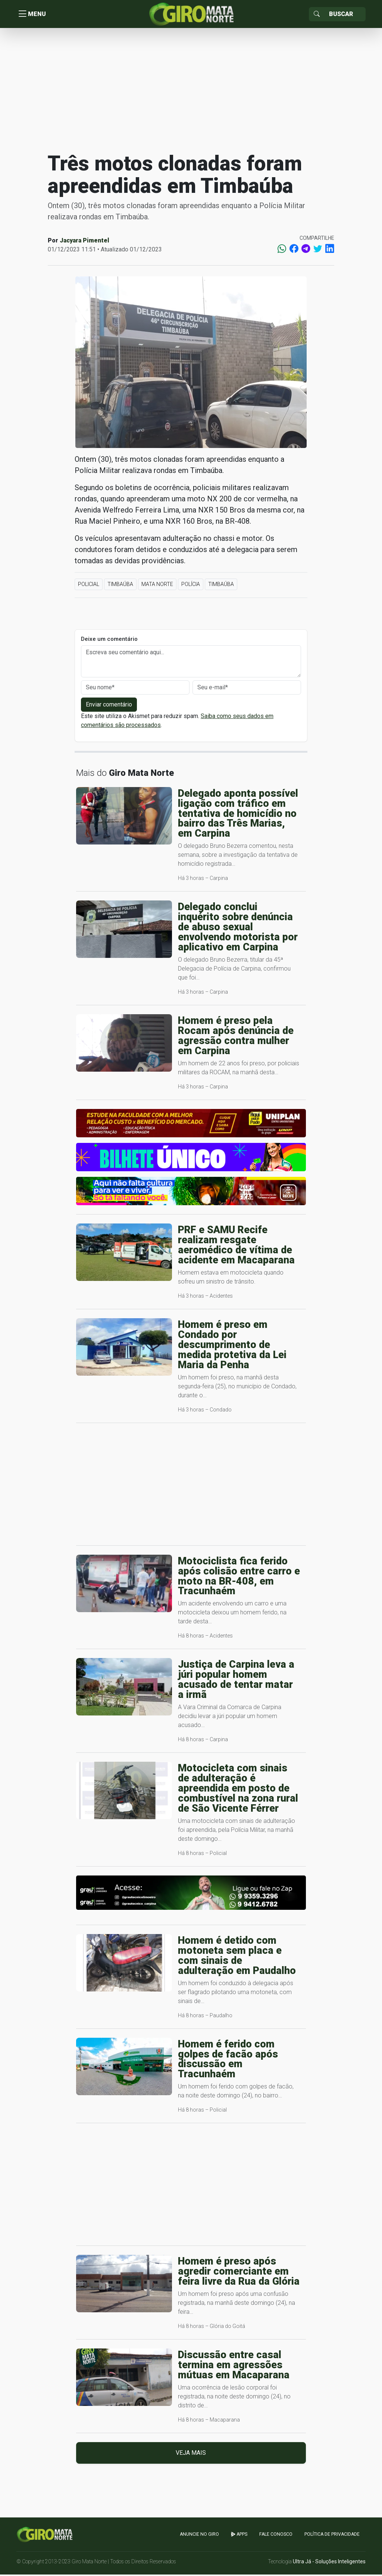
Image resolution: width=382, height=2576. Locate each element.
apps (239, 2536)
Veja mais (191, 2454)
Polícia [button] (190, 586)
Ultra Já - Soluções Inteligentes (329, 2563)
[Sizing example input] (345, 15)
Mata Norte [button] (157, 586)
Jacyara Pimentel (84, 242)
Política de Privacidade (332, 2536)
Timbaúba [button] (120, 586)
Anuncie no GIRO (199, 2536)
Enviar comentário (109, 705)
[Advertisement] (191, 91)
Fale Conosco (275, 2536)
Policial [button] (88, 586)
